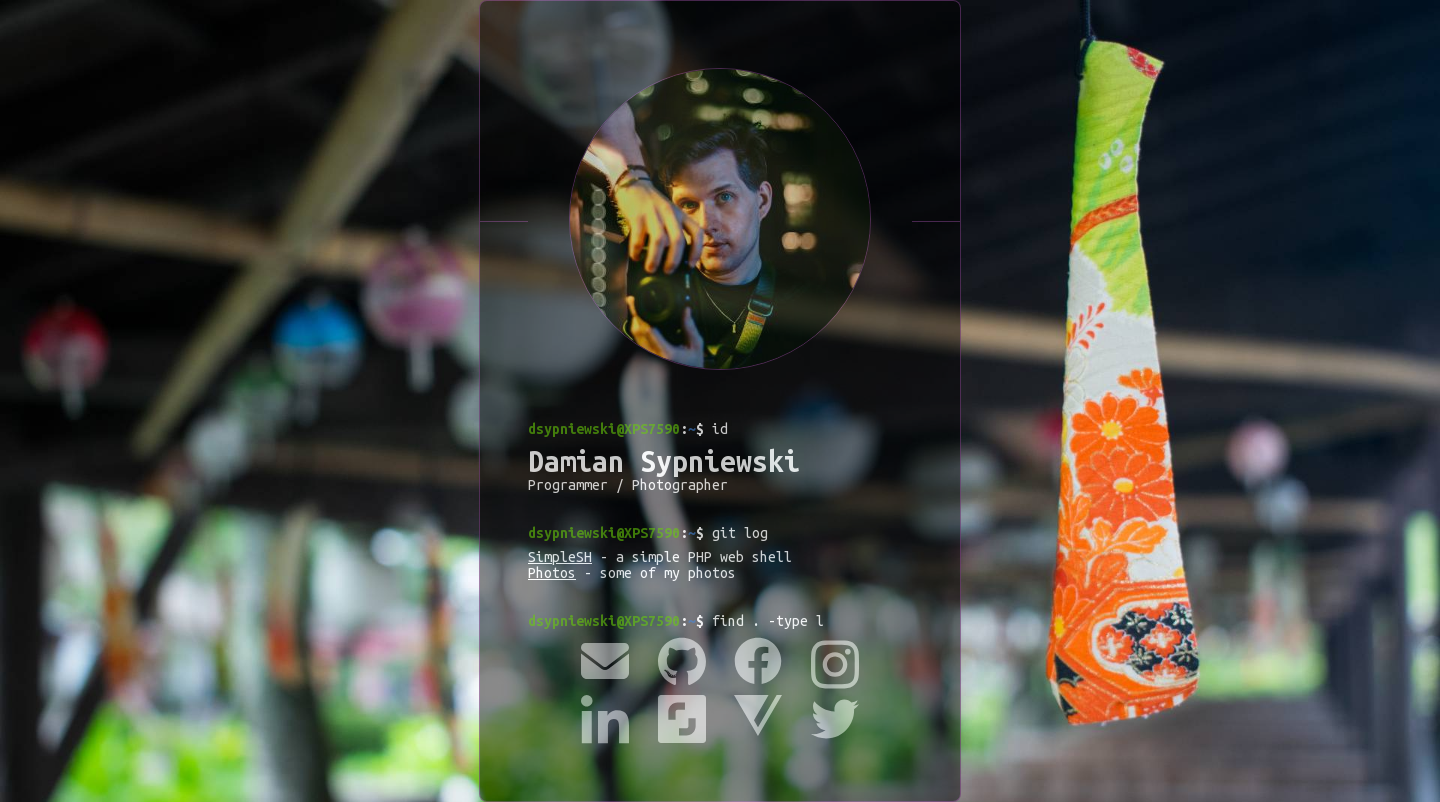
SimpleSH (560, 557)
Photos (552, 573)
